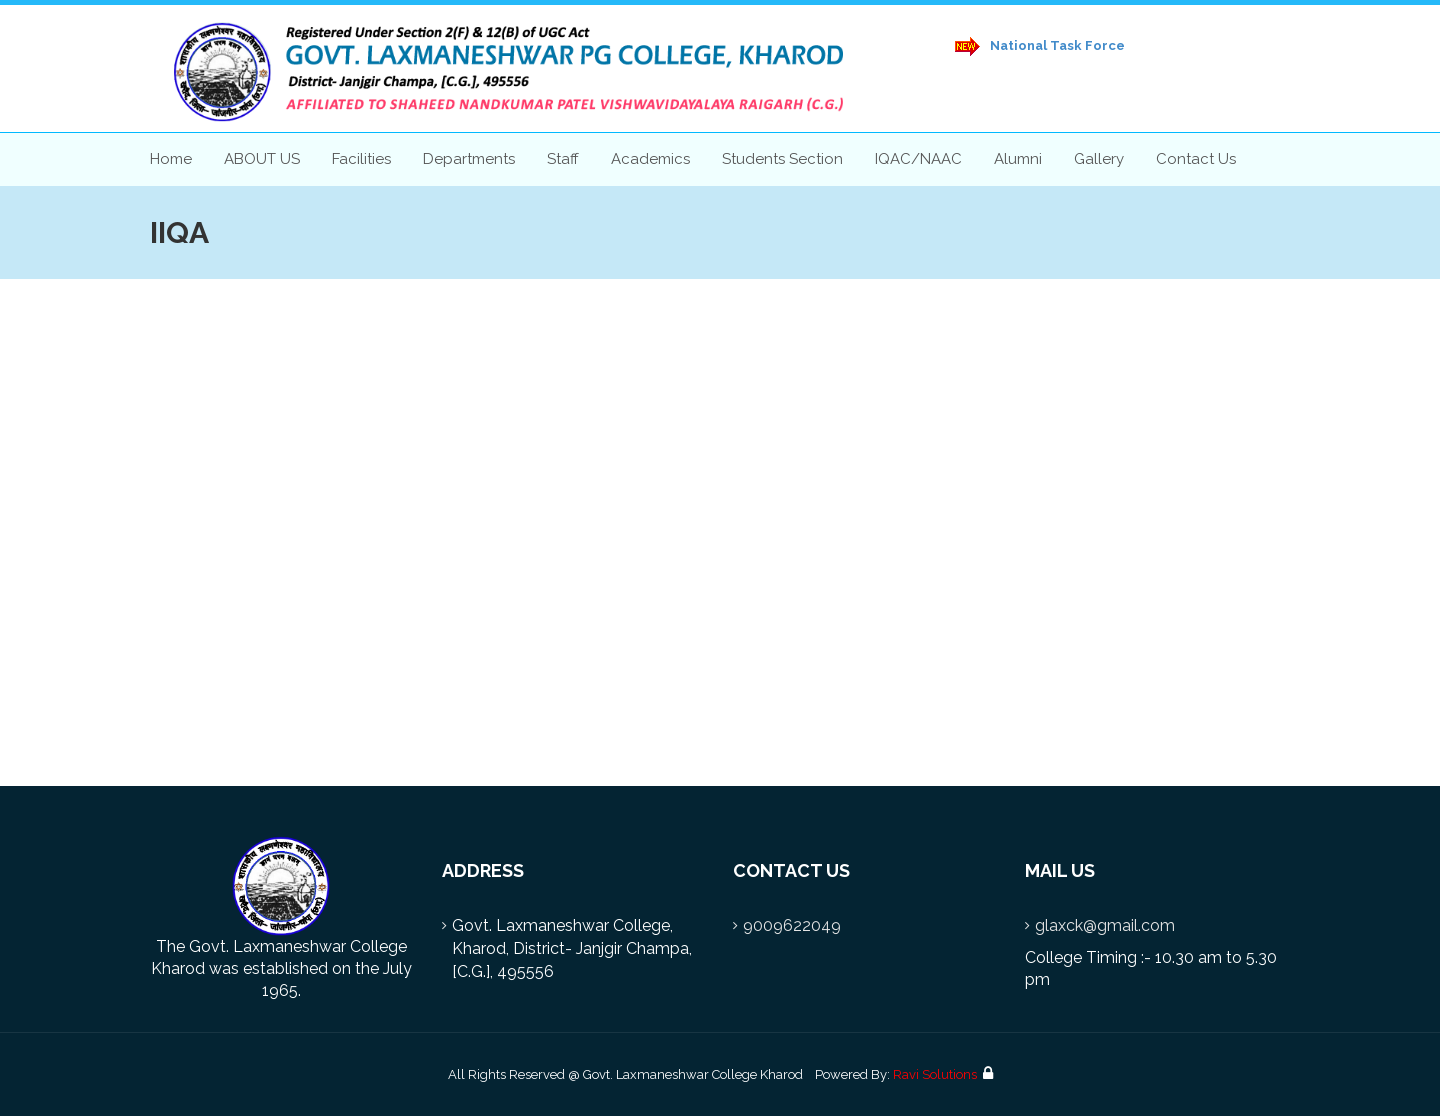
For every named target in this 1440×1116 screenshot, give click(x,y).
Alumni (1018, 159)
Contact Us (1196, 159)
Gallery (1099, 159)
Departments (469, 159)
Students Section (782, 159)
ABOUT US (262, 159)
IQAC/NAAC (918, 159)
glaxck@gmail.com (1105, 925)
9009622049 (792, 925)
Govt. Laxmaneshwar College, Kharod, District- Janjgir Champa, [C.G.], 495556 (572, 948)
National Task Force (1040, 46)
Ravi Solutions (935, 1074)
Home (171, 159)
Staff (563, 159)
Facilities (361, 159)
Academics (650, 159)
